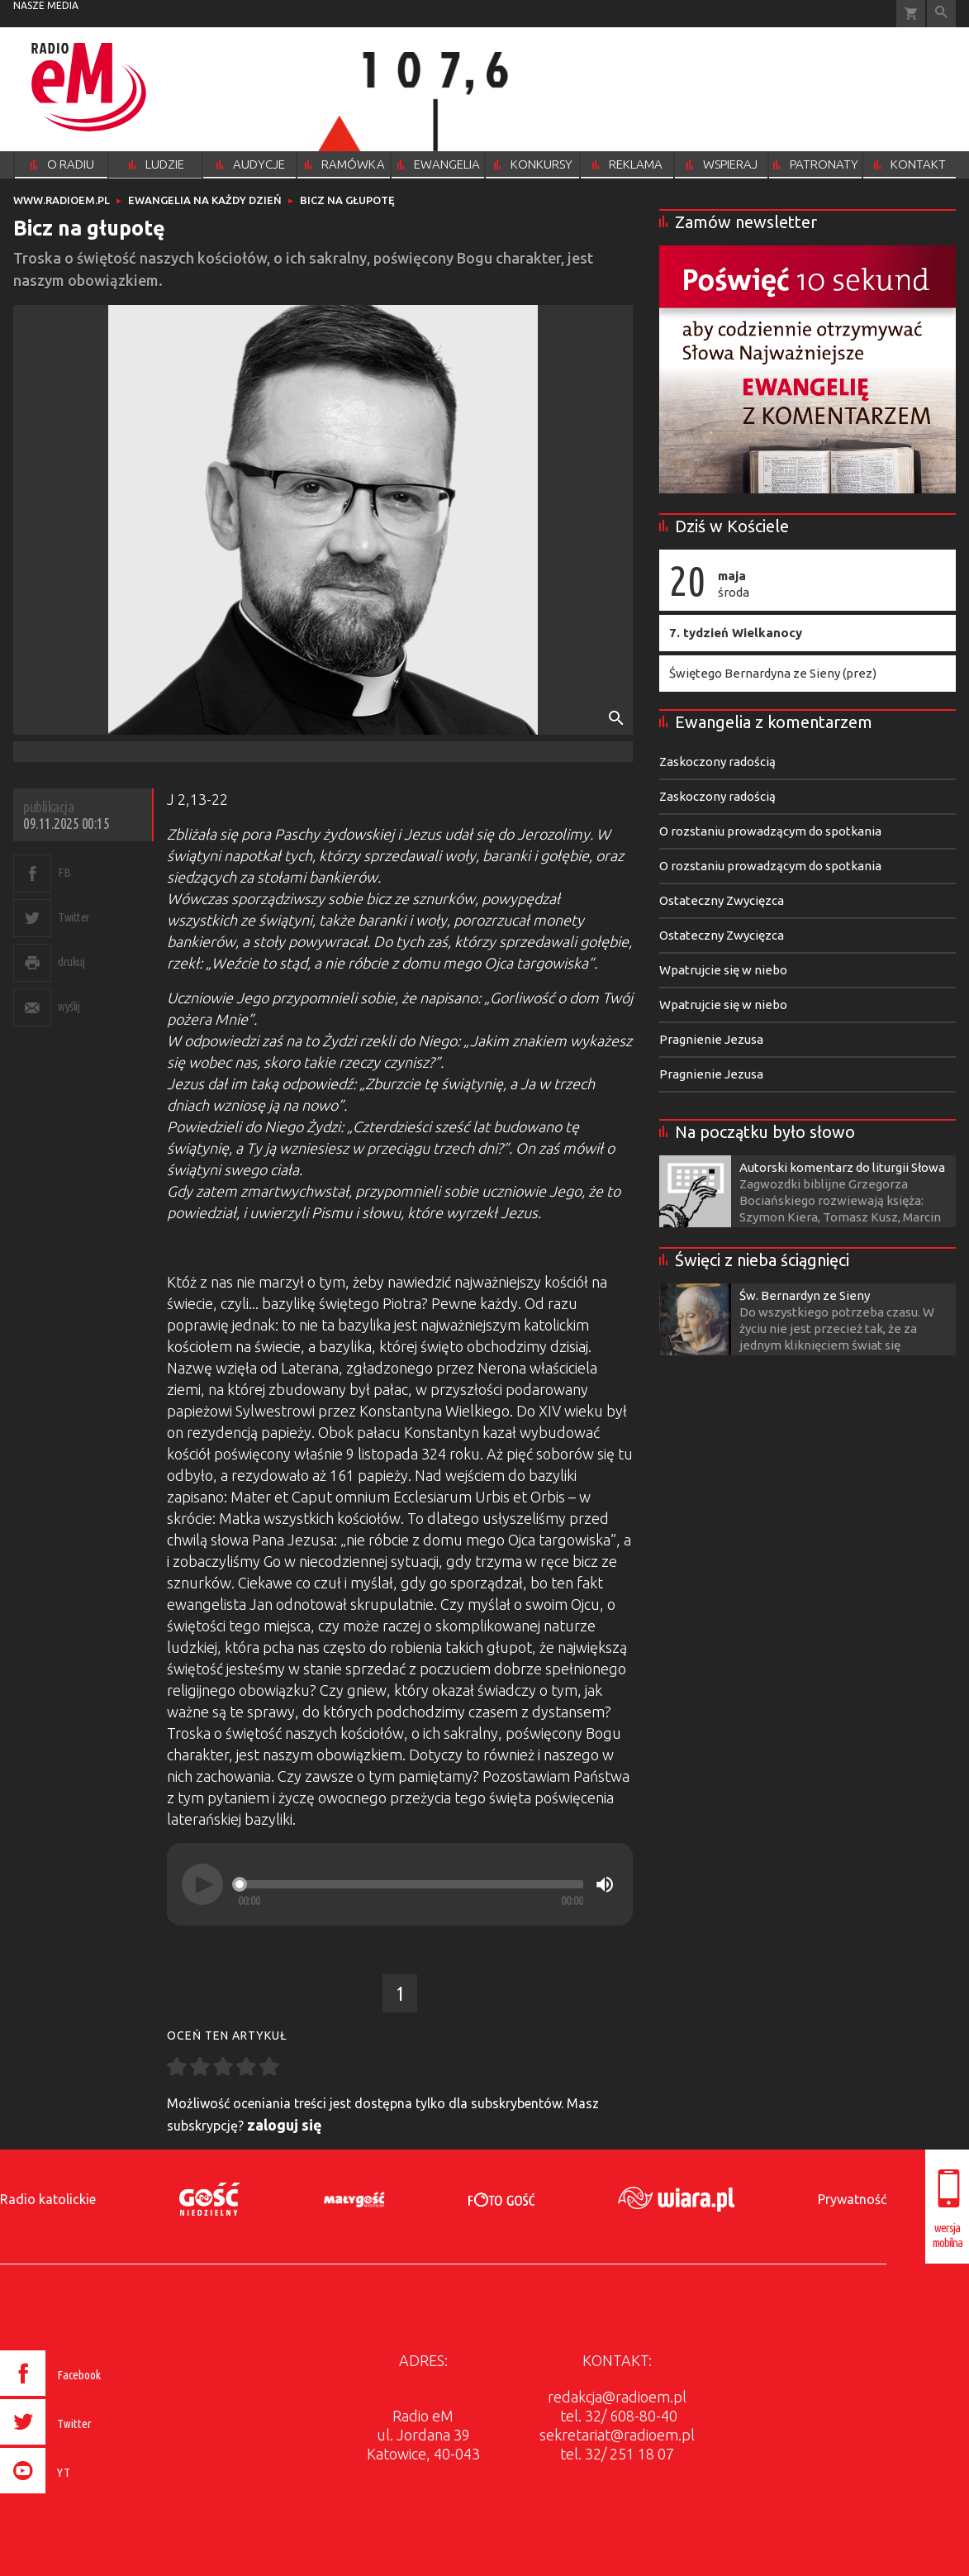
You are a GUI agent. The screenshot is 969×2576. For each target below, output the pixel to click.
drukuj (71, 962)
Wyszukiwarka (941, 13)
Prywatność (852, 2199)
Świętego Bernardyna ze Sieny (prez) (772, 673)
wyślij (68, 1006)
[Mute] (604, 1884)
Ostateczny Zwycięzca (721, 900)
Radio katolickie (48, 2199)
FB (64, 872)
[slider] (410, 1884)
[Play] (202, 1884)
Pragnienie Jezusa (711, 1039)
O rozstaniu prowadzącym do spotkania (770, 831)
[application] (400, 1884)
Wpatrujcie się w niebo (723, 970)
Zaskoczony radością (717, 762)
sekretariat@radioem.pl (617, 2434)
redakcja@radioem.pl (617, 2396)
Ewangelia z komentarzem (773, 721)
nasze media (45, 5)
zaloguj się (284, 2125)
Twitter (74, 917)
